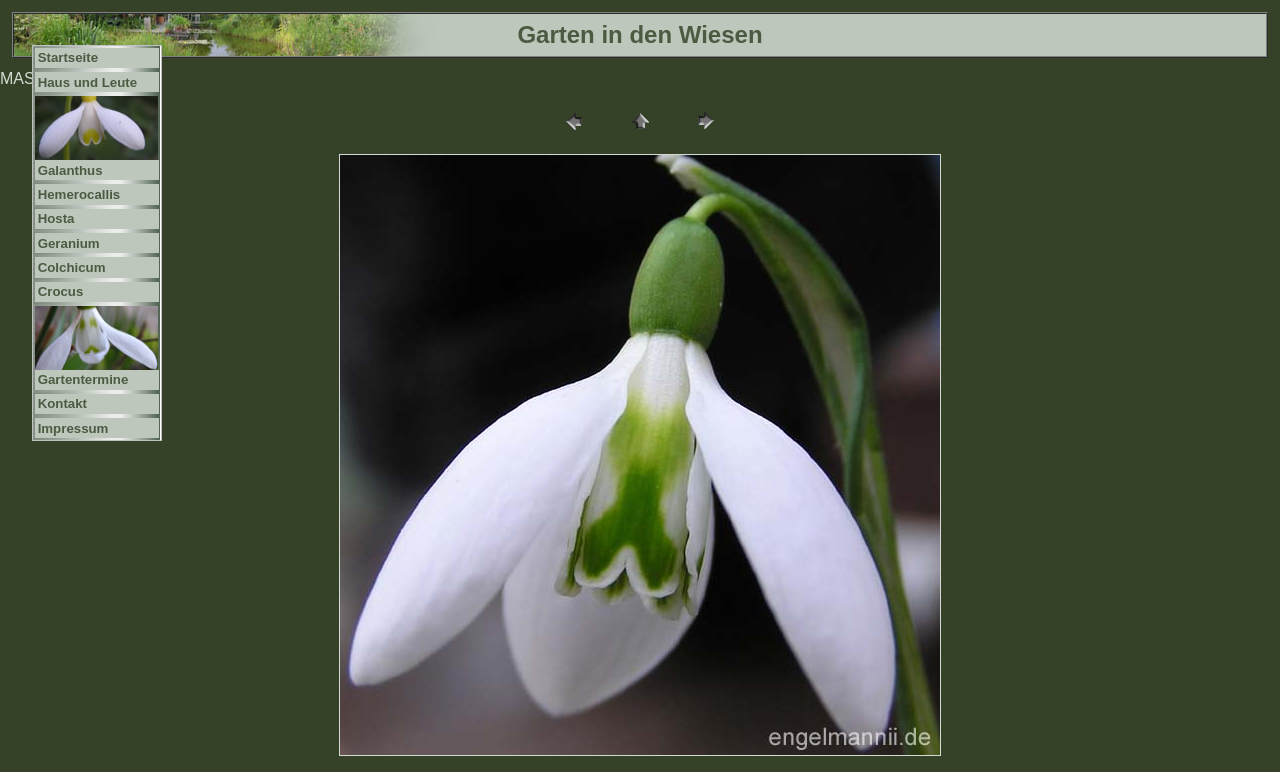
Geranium (69, 243)
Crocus (61, 291)
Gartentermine (83, 379)
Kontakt (62, 403)
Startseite (68, 57)
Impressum (73, 428)
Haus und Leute (88, 82)
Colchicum (72, 267)
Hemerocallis (79, 194)
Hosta (56, 218)
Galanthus (70, 170)
